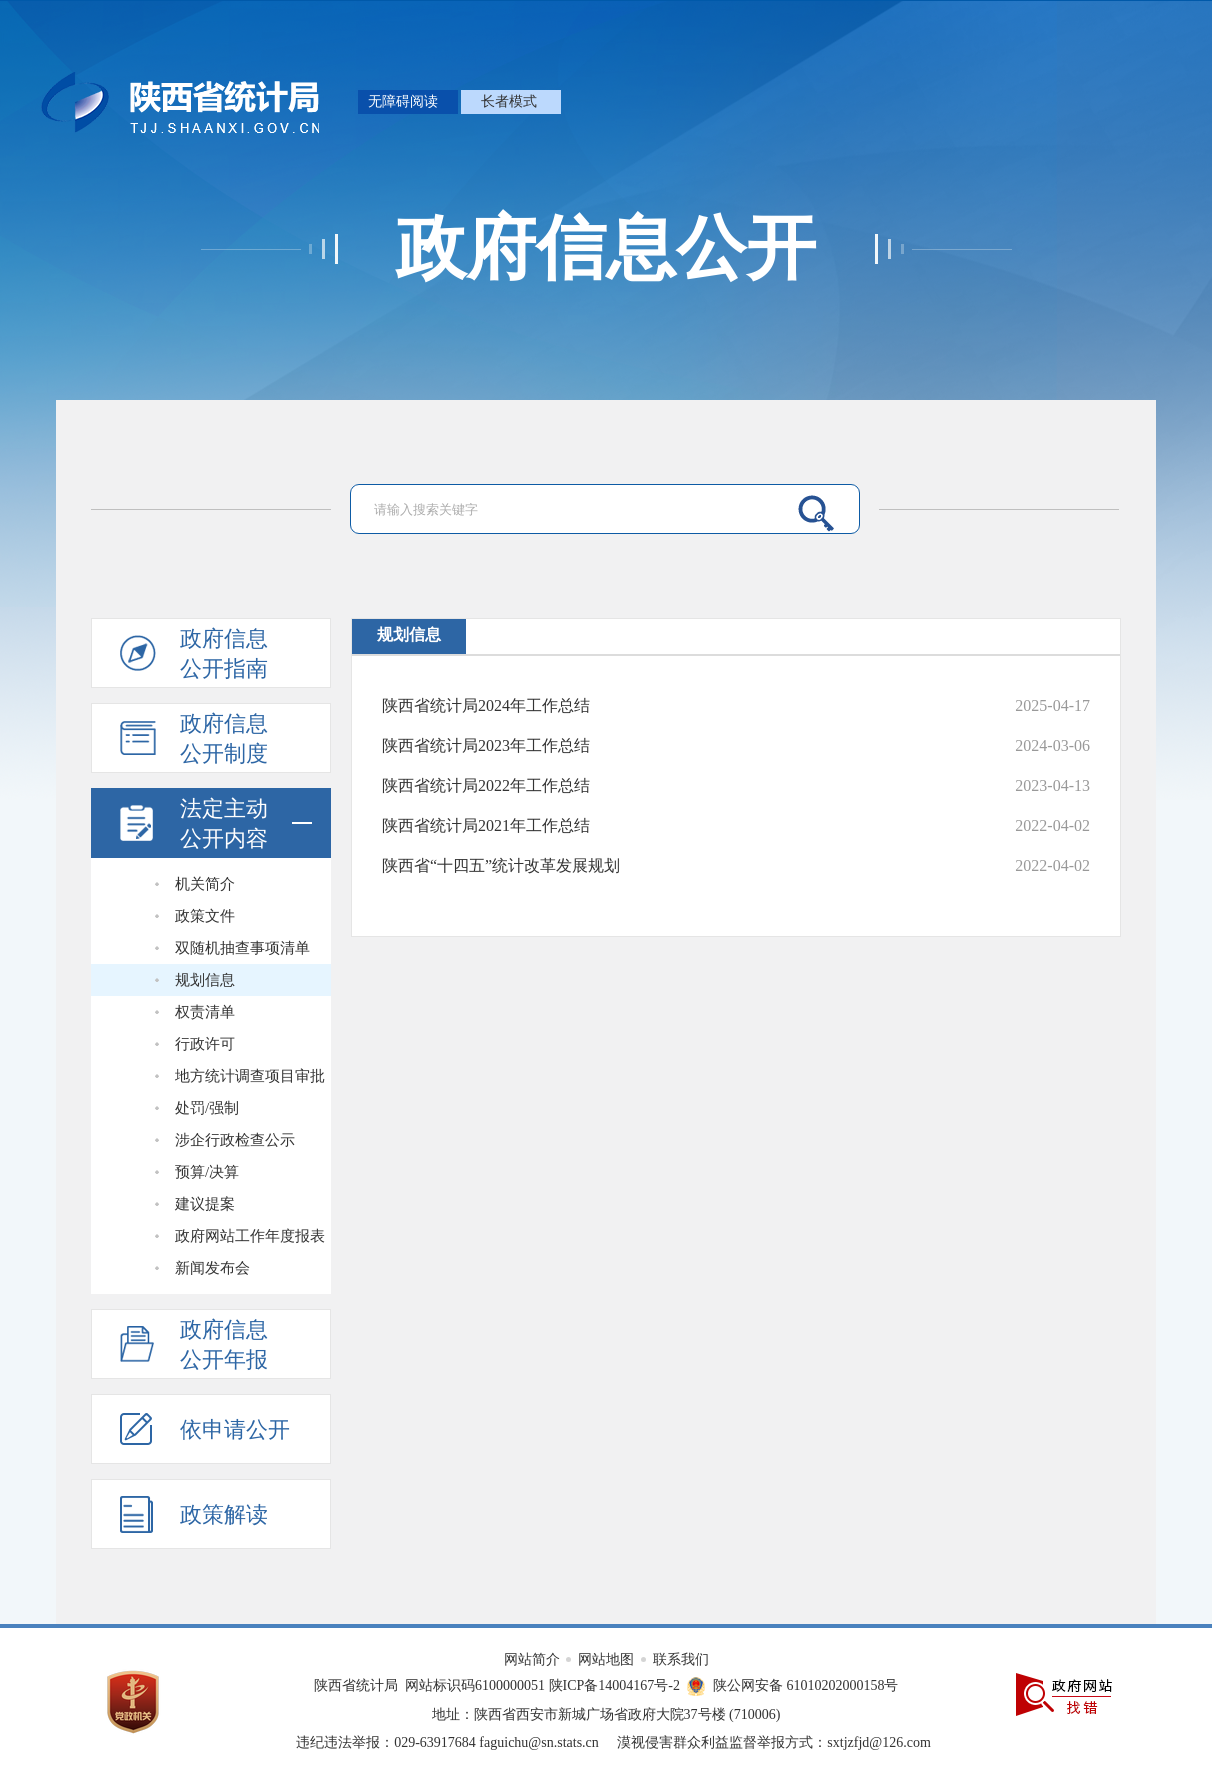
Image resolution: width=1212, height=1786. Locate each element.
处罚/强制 (207, 1108)
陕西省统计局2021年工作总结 (486, 825)
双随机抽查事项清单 (242, 948)
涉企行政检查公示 (235, 1140)
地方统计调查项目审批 (250, 1076)
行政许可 (205, 1044)
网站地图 (608, 1659)
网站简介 (534, 1659)
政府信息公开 (606, 249)
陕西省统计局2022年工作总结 (486, 785)
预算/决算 (207, 1172)
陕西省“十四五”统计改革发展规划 (501, 865)
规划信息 (205, 980)
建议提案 (205, 1204)
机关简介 (205, 884)
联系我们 (681, 1659)
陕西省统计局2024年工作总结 (486, 705)
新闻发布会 (212, 1268)
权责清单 (205, 1012)
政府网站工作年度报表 (250, 1236)
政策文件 (205, 916)
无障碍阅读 (403, 101)
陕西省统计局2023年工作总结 (486, 745)
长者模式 (509, 101)
